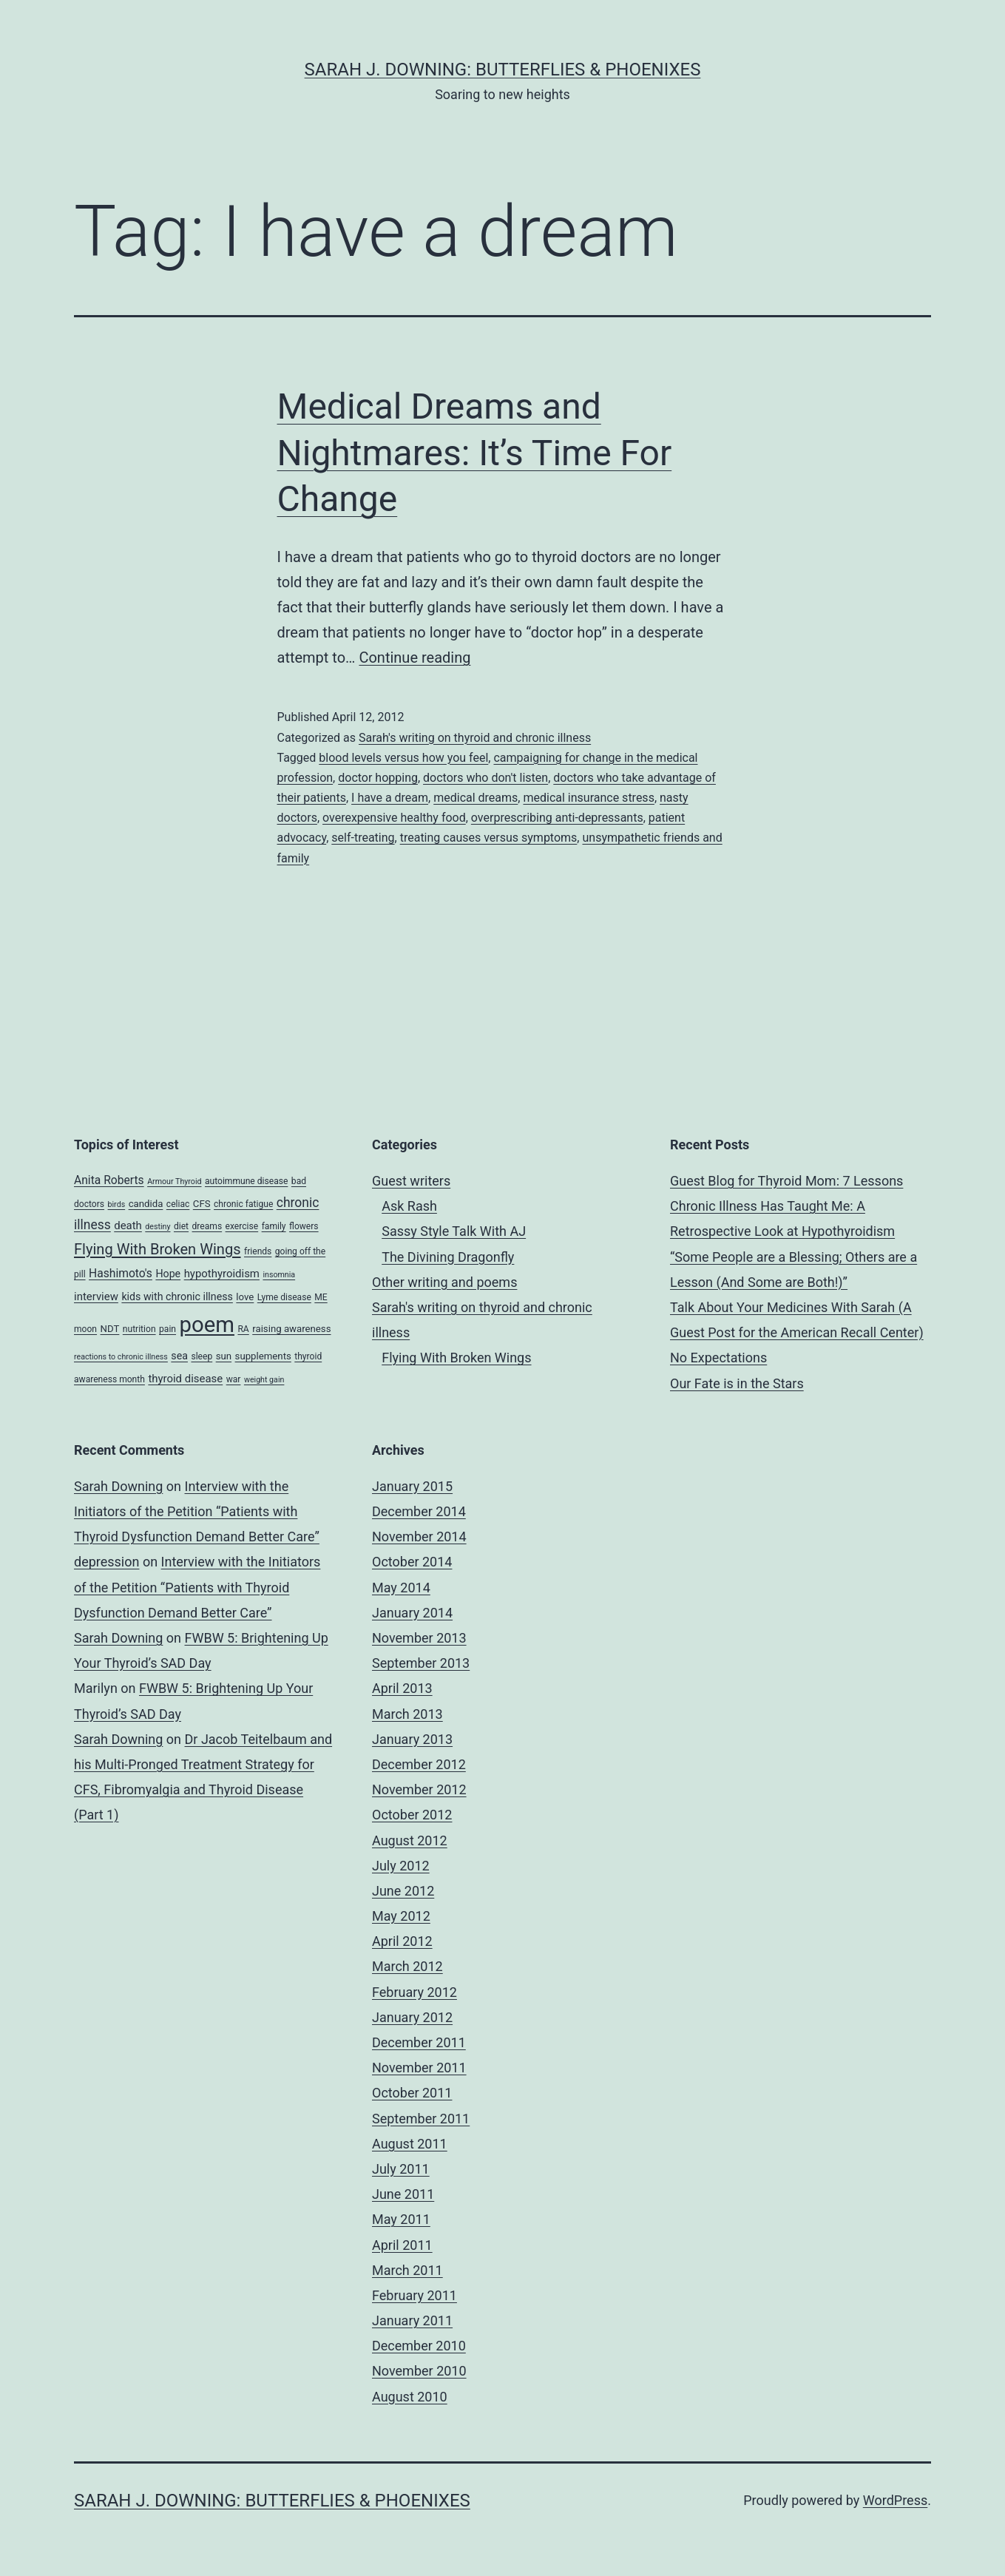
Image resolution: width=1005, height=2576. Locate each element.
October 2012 (412, 1814)
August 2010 (409, 2396)
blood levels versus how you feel (403, 758)
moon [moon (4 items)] (85, 1329)
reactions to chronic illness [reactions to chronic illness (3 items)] (121, 1357)
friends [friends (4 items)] (257, 1251)
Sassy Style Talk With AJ (454, 1231)
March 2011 (407, 2270)
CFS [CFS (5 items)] (202, 1203)
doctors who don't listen (485, 778)
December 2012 (419, 1764)
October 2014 (412, 1561)
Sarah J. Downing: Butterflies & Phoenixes (503, 69)
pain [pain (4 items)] (167, 1329)
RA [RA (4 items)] (242, 1329)
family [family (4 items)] (274, 1226)
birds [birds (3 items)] (117, 1204)
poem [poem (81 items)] (206, 1324)
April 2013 (402, 1688)
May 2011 (401, 2219)
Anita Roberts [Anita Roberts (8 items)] (109, 1180)
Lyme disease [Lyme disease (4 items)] (284, 1297)
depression (106, 1561)
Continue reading (414, 657)
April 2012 (402, 1941)
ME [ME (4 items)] (320, 1297)
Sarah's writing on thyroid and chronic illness (475, 738)
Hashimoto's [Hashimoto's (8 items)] (120, 1273)
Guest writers (411, 1181)
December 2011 (419, 2042)
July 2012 (401, 1865)
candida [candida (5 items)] (146, 1203)
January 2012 (412, 2017)
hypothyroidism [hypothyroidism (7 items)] (222, 1273)
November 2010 (419, 2371)
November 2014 (419, 1536)
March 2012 (407, 1966)
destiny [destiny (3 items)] (157, 1226)
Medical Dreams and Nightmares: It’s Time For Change (474, 452)
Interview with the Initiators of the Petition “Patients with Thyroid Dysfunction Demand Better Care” (196, 1511)
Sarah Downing (118, 1486)
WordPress (895, 2500)
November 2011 (419, 2067)
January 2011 (412, 2320)
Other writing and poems (444, 1282)
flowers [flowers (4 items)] (304, 1226)
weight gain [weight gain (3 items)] (264, 1380)
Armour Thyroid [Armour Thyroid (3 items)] (174, 1181)
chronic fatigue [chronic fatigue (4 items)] (243, 1204)
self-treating (362, 838)
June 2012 (403, 1891)
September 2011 (421, 2118)
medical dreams (475, 798)
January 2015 (412, 1486)
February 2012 (414, 1992)
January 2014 (412, 1612)
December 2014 (419, 1511)
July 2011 (401, 2169)
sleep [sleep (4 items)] (201, 1356)
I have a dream (389, 798)
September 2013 (421, 1663)
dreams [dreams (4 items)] (207, 1226)
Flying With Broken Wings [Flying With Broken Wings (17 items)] (157, 1249)
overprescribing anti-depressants (557, 818)
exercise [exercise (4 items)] (242, 1226)
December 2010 (419, 2345)
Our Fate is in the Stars (737, 1383)
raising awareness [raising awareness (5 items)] (291, 1328)
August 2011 (409, 2143)
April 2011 (402, 2245)
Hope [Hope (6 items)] (167, 1273)
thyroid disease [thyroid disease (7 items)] (185, 1378)
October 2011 (412, 2092)
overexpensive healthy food (394, 818)
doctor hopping (378, 778)
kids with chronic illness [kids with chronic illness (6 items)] (176, 1296)
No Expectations (718, 1357)
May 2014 (401, 1587)
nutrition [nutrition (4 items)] (139, 1329)
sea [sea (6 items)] (179, 1356)
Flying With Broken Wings (456, 1357)
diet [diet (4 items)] (181, 1226)
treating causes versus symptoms (489, 838)
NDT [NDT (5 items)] (110, 1328)
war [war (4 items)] (233, 1379)
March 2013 (407, 1714)
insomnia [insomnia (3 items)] (279, 1274)
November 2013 (419, 1638)
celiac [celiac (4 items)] (178, 1204)
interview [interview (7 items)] (96, 1296)
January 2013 (412, 1739)
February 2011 (414, 2295)
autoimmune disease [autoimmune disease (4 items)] (246, 1181)
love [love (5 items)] (245, 1296)
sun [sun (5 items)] (223, 1356)
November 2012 (419, 1789)
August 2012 (409, 1840)
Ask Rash (409, 1206)
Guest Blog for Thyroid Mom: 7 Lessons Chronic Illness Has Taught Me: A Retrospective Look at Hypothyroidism (786, 1206)
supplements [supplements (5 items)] (263, 1356)
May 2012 (401, 1916)
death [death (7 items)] (128, 1225)
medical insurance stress (588, 798)
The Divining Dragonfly (448, 1257)
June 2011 (403, 2194)
